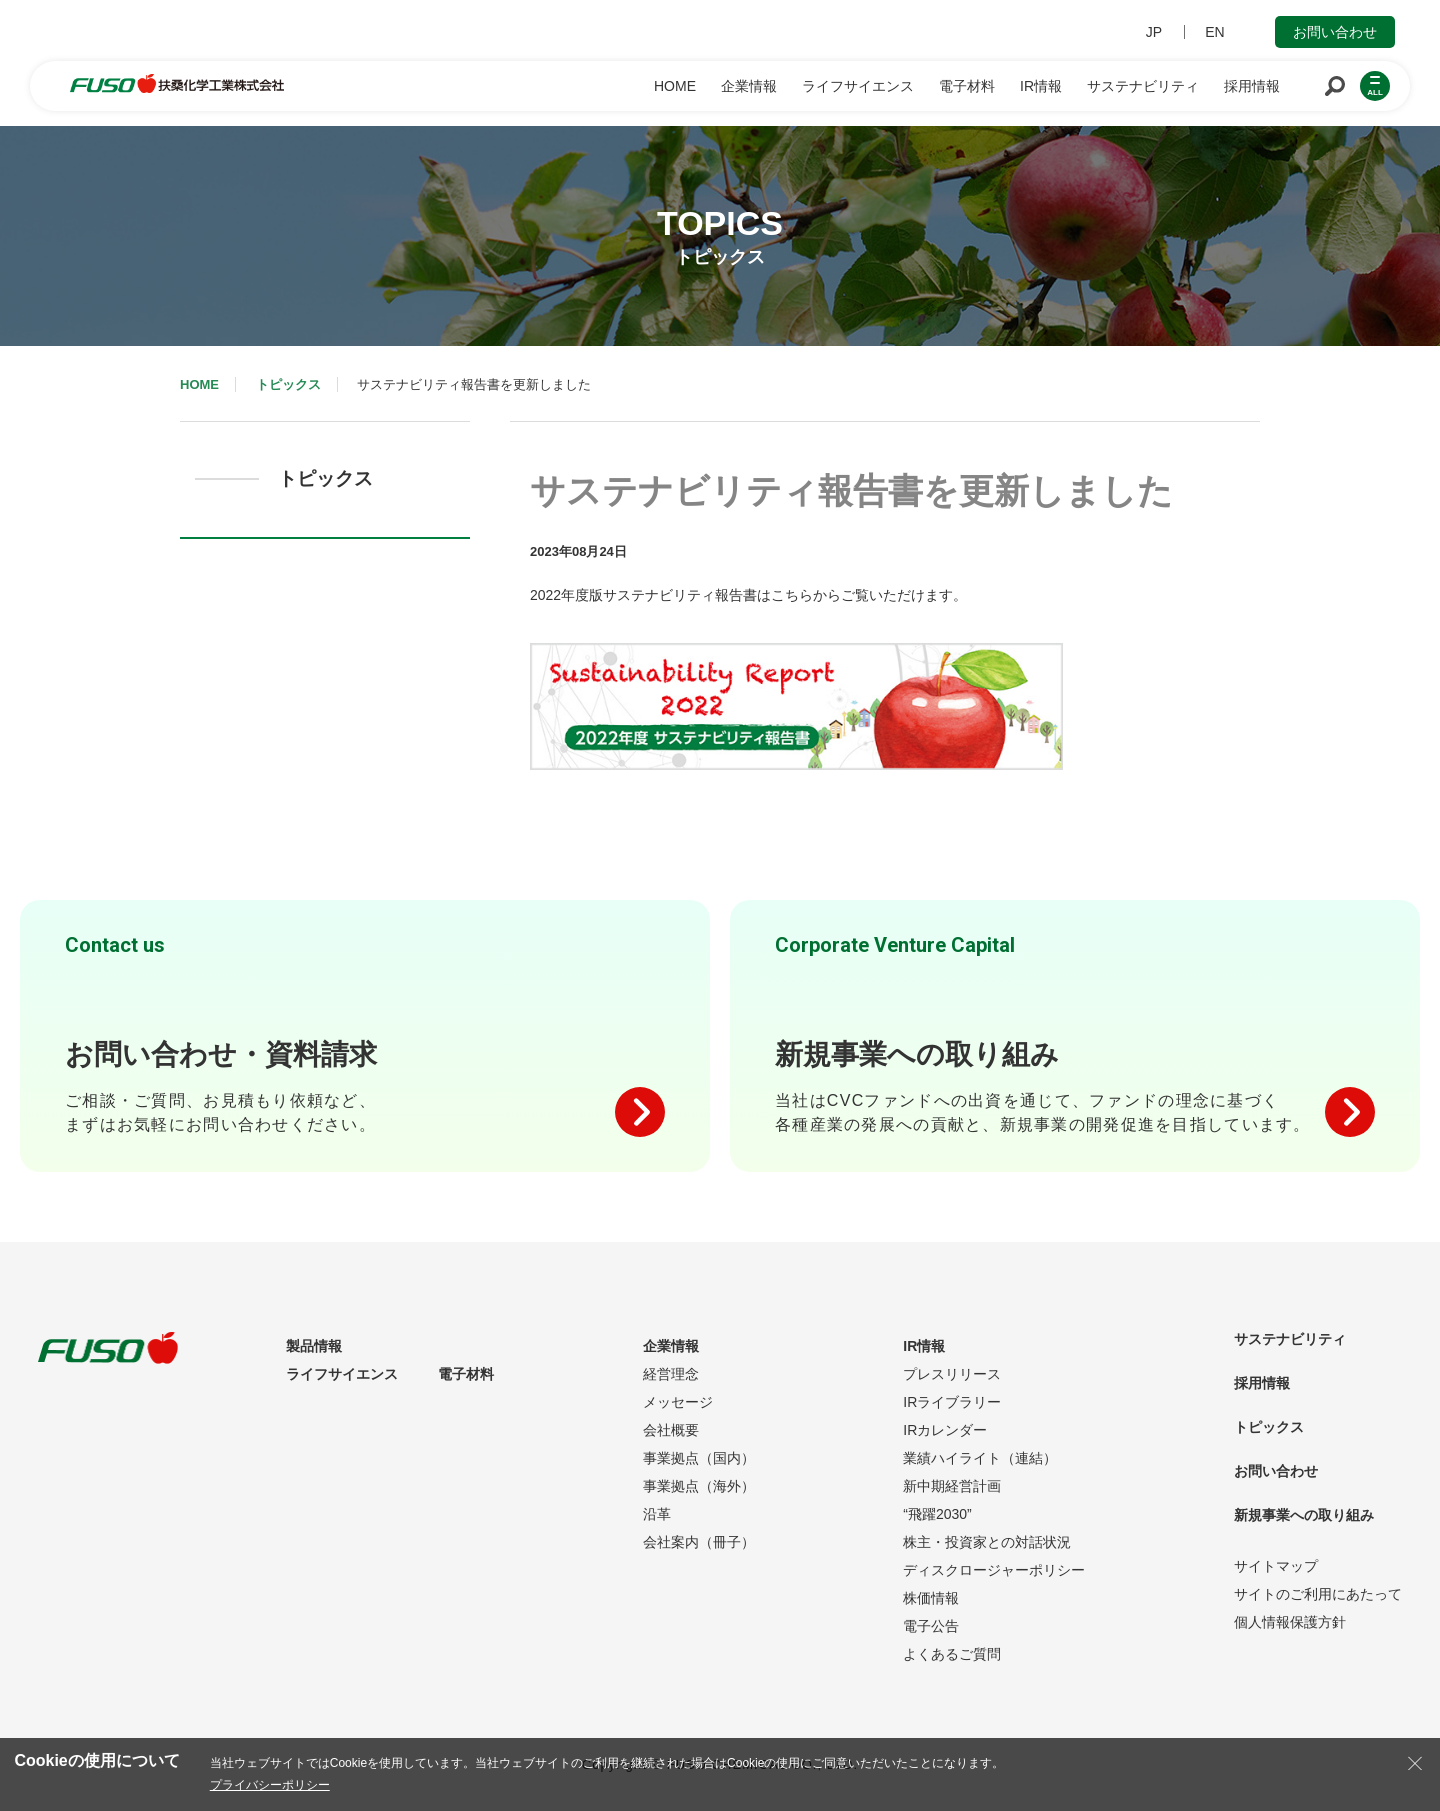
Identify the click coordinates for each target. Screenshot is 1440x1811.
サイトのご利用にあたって (1318, 1594)
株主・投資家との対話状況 (987, 1542)
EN (1214, 32)
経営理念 (671, 1374)
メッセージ (678, 1402)
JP (1154, 32)
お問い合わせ (1335, 32)
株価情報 (931, 1598)
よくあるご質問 (952, 1654)
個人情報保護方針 (1290, 1622)
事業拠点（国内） (699, 1458)
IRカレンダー (945, 1430)
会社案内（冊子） (699, 1542)
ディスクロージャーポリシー (994, 1570)
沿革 (657, 1514)
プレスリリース (952, 1374)
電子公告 (931, 1626)
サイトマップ (1276, 1566)
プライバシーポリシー (270, 1785)
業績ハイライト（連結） (980, 1458)
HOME (199, 384)
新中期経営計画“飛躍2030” (952, 1500)
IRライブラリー (952, 1402)
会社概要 (671, 1430)
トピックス (288, 384)
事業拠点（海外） (699, 1486)
